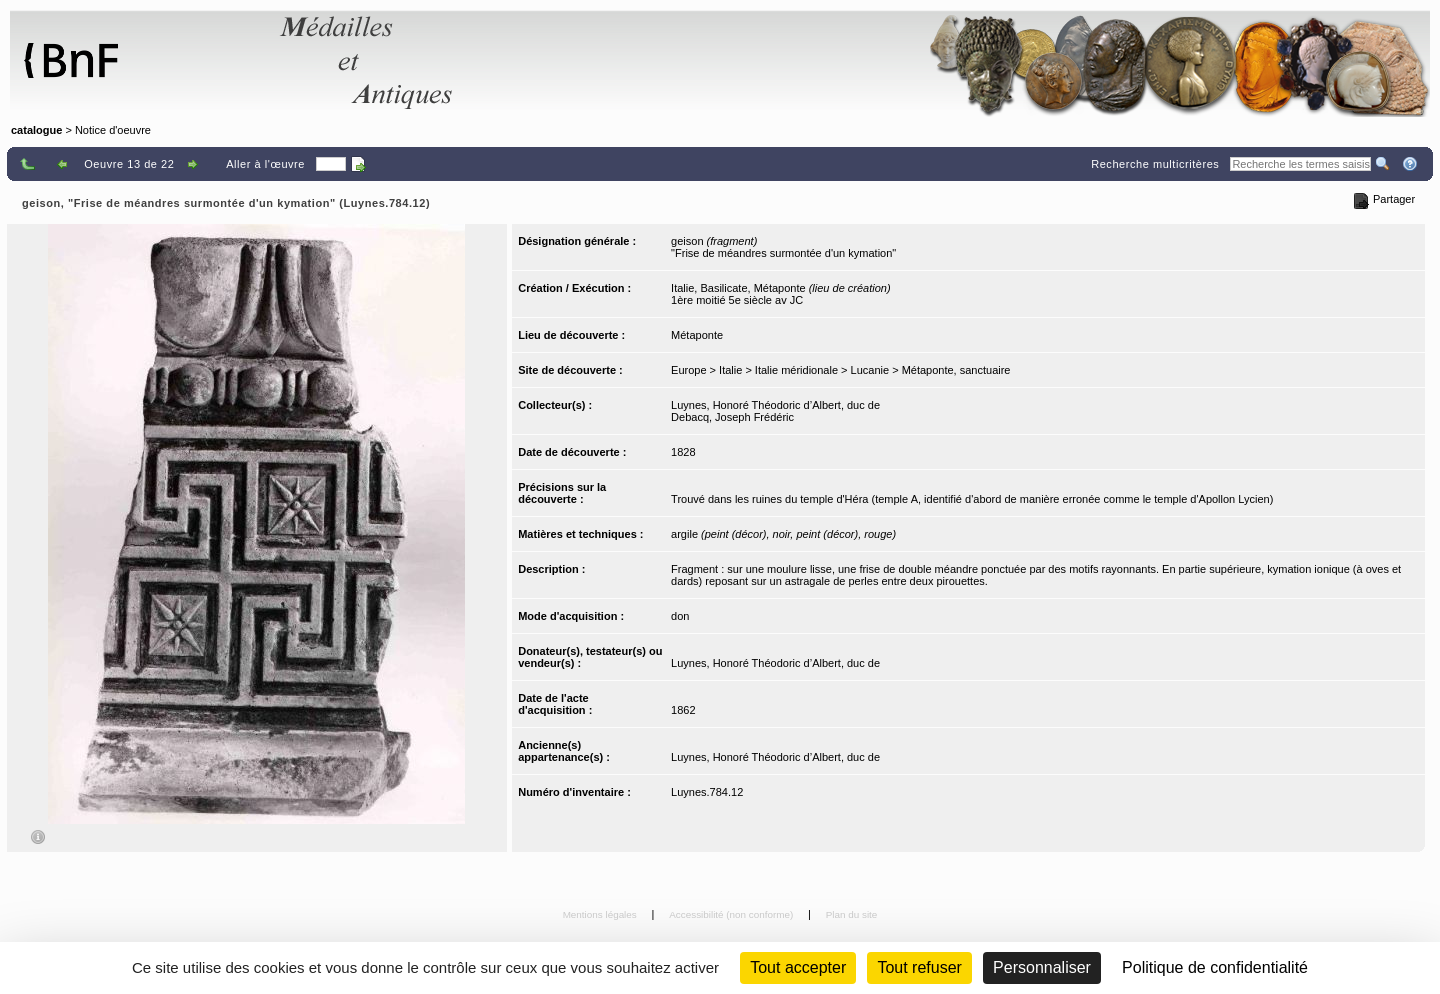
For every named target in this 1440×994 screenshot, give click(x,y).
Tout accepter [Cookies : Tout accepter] (798, 967)
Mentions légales (601, 914)
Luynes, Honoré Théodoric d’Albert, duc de (775, 405)
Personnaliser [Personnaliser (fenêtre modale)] (1042, 967)
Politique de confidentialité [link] (1215, 967)
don (680, 616)
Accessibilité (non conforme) (732, 914)
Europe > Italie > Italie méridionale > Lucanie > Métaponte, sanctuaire (840, 370)
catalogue (36, 130)
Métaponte (697, 335)
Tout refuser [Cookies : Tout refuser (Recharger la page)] (919, 967)
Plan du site (852, 914)
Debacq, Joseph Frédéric (732, 417)
